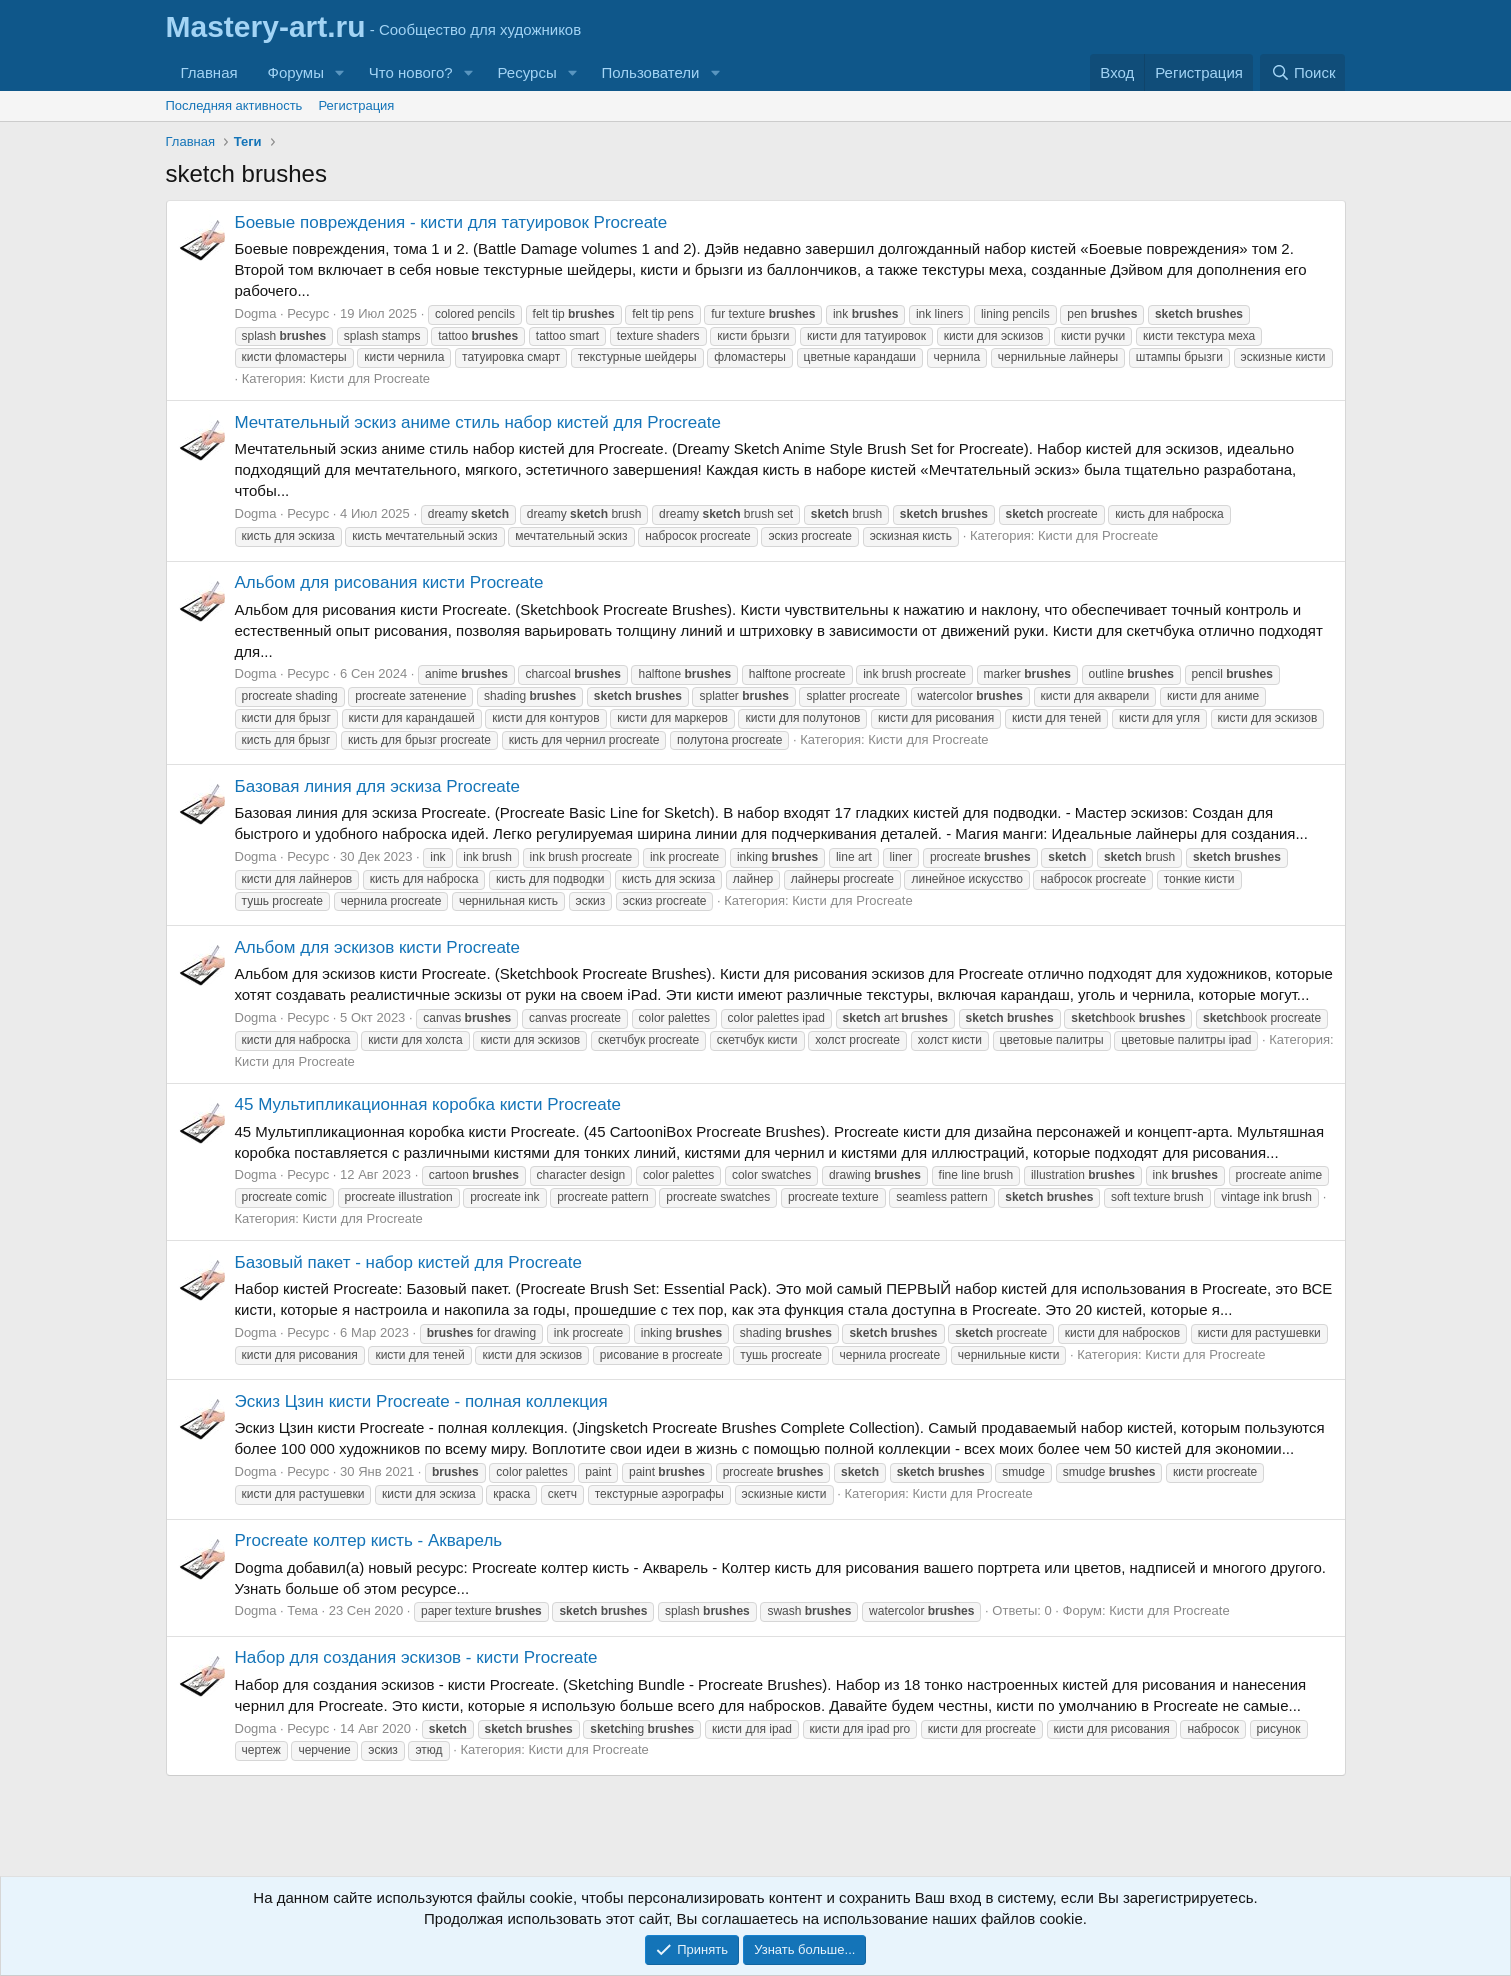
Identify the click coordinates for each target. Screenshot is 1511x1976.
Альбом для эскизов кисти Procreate (378, 947)
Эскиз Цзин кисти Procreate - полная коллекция (421, 1401)
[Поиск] (1302, 72)
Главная (209, 72)
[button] (340, 72)
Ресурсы (527, 72)
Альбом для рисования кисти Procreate (389, 582)
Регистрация (356, 105)
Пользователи (651, 72)
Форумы (296, 72)
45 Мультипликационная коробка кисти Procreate (428, 1104)
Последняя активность (234, 105)
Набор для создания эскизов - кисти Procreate (416, 1657)
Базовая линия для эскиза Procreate (377, 786)
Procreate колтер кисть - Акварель (369, 1540)
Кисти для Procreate (370, 378)
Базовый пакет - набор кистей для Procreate (408, 1262)
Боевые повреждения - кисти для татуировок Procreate (451, 222)
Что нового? (411, 72)
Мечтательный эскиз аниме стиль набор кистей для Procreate (478, 422)
